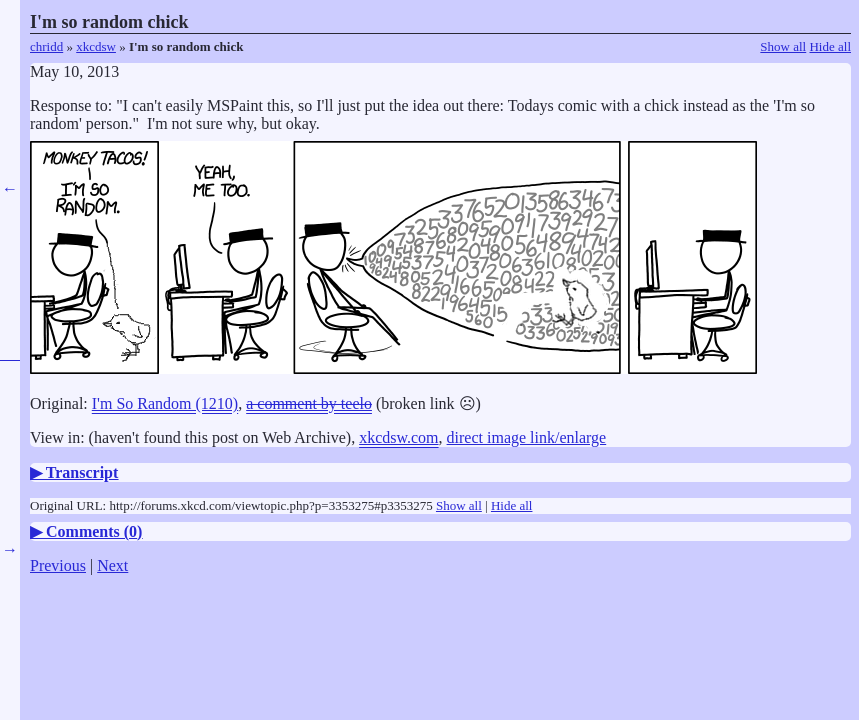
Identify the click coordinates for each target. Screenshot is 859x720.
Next (112, 565)
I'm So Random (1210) (165, 403)
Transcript (82, 472)
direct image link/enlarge (527, 437)
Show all (783, 46)
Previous (58, 565)
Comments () (94, 531)
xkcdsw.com (398, 437)
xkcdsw (96, 46)
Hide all (830, 46)
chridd (46, 46)
